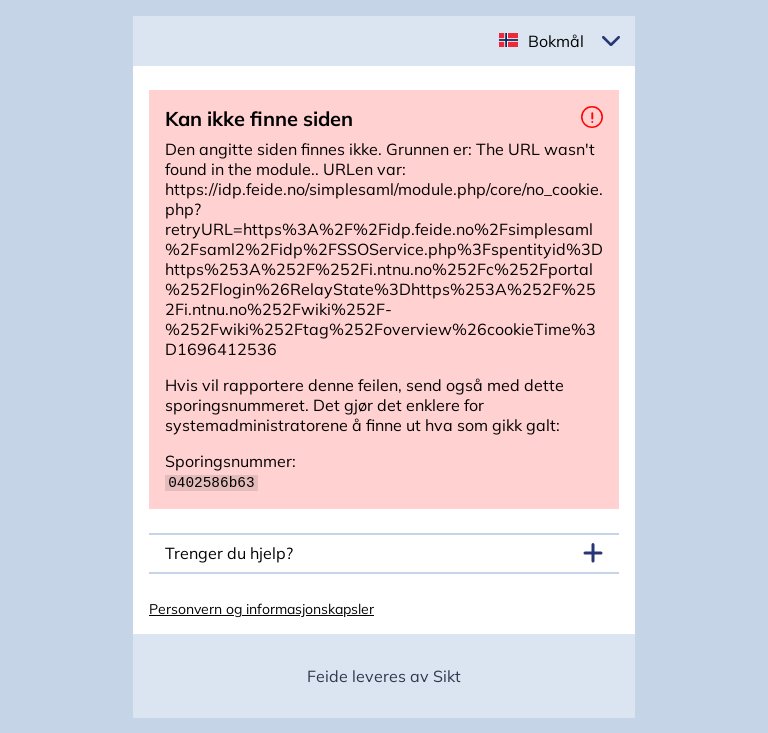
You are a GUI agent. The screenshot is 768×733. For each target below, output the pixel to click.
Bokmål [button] (556, 41)
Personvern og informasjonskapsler (261, 608)
